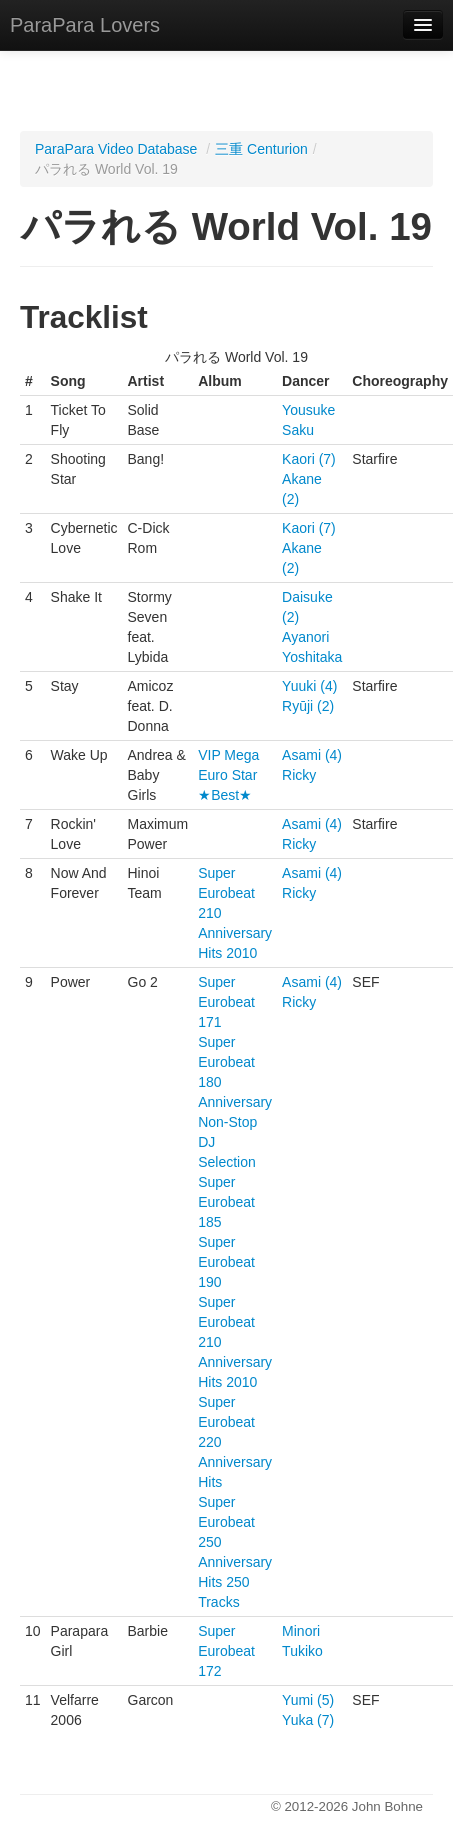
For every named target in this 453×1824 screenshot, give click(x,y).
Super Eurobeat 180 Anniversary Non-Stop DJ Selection (235, 1102)
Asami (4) (312, 755)
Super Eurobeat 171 (226, 1002)
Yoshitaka (312, 657)
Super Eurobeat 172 (226, 1651)
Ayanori (305, 637)
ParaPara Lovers (85, 25)
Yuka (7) (308, 1720)
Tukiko (302, 1651)
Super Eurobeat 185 (226, 1202)
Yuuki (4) (309, 686)
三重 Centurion (261, 149)
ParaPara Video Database (116, 149)
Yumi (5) (308, 1700)
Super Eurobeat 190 (226, 1262)
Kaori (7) (309, 459)
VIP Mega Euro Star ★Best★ (228, 775)
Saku (298, 430)
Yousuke (308, 410)
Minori (301, 1631)
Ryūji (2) (308, 706)
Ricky (299, 775)
